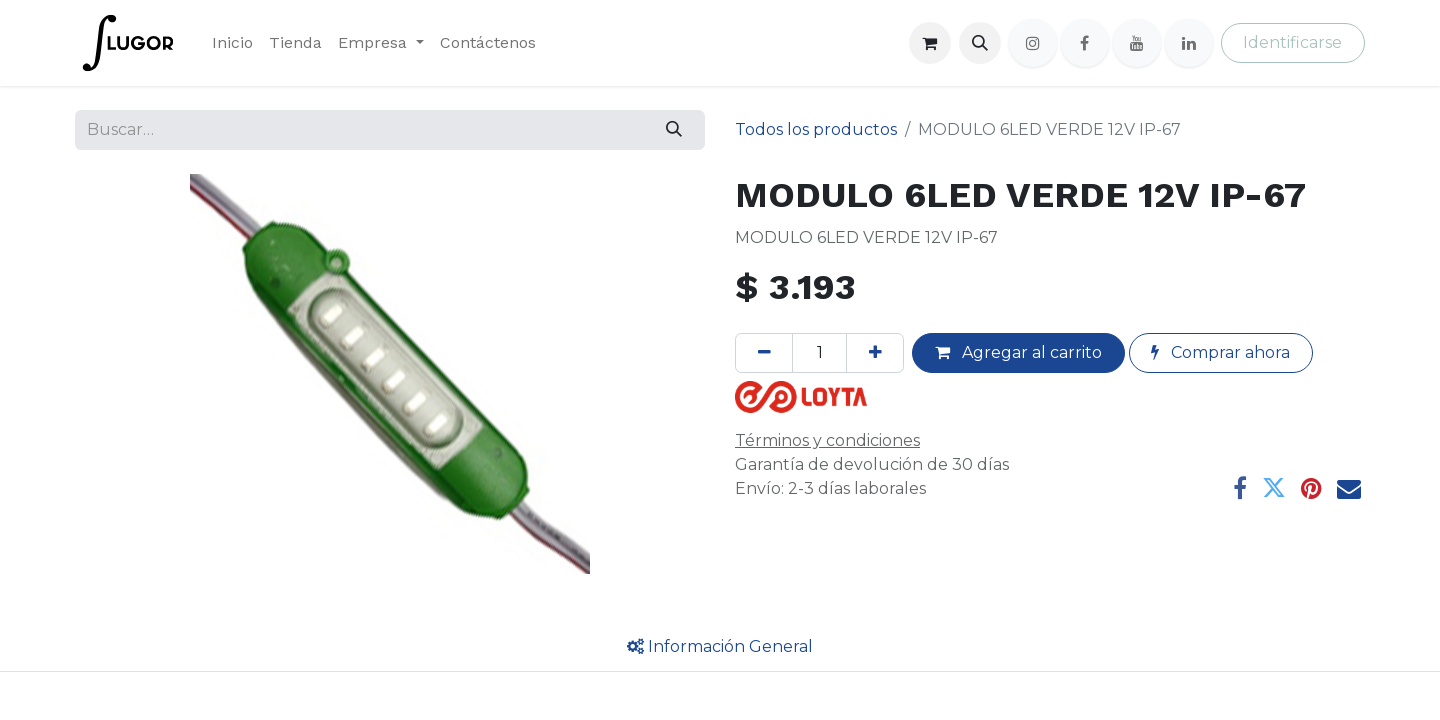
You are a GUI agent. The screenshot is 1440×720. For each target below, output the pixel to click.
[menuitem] (232, 43)
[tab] (720, 647)
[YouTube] (1137, 43)
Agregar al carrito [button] (1018, 352)
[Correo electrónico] (1349, 488)
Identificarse (1292, 42)
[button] (980, 43)
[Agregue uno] (875, 353)
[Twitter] (1274, 488)
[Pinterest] (1311, 488)
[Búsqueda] (674, 130)
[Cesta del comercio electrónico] (930, 43)
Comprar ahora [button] (1220, 352)
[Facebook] (1085, 43)
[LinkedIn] (1189, 43)
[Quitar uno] (764, 353)
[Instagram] (1033, 43)
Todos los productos (816, 129)
